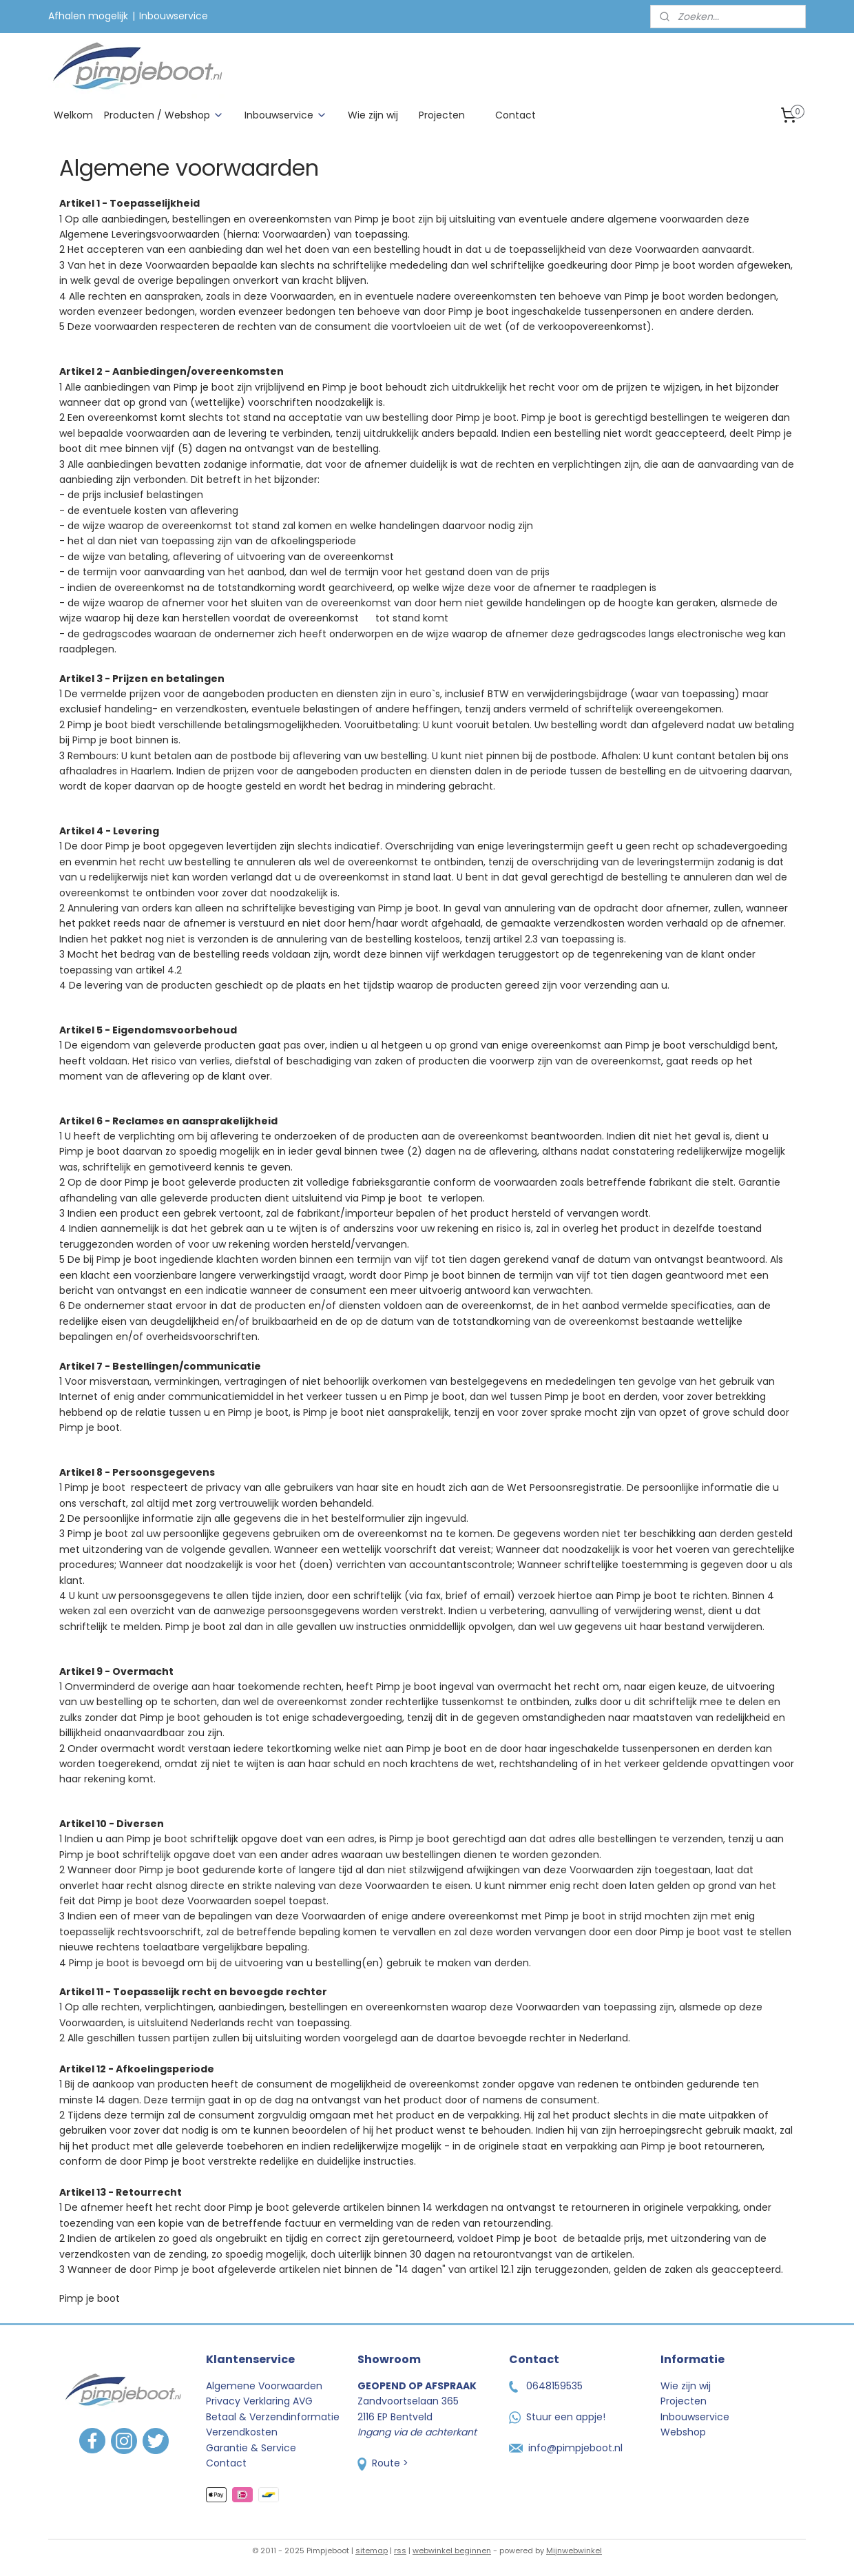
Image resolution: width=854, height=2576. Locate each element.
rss (400, 2550)
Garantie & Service (251, 2448)
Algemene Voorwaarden (264, 2386)
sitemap (371, 2550)
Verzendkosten (242, 2432)
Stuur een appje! (557, 2417)
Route (378, 2463)
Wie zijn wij (373, 115)
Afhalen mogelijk (88, 16)
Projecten (442, 115)
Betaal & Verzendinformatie (273, 2417)
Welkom (73, 115)
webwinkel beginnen (452, 2550)
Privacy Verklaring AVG (259, 2401)
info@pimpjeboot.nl (566, 2448)
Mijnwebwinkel (574, 2550)
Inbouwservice (173, 16)
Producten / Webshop (164, 115)
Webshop (683, 2432)
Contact (515, 115)
